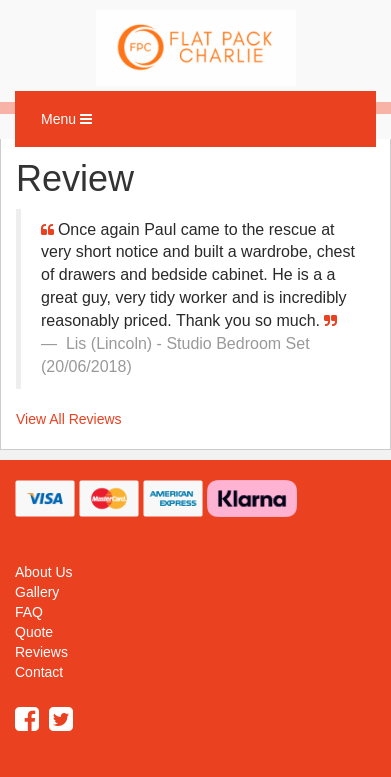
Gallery (37, 592)
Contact (39, 672)
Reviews (41, 652)
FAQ (29, 612)
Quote (34, 632)
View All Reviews (69, 419)
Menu (71, 123)
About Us (44, 572)
